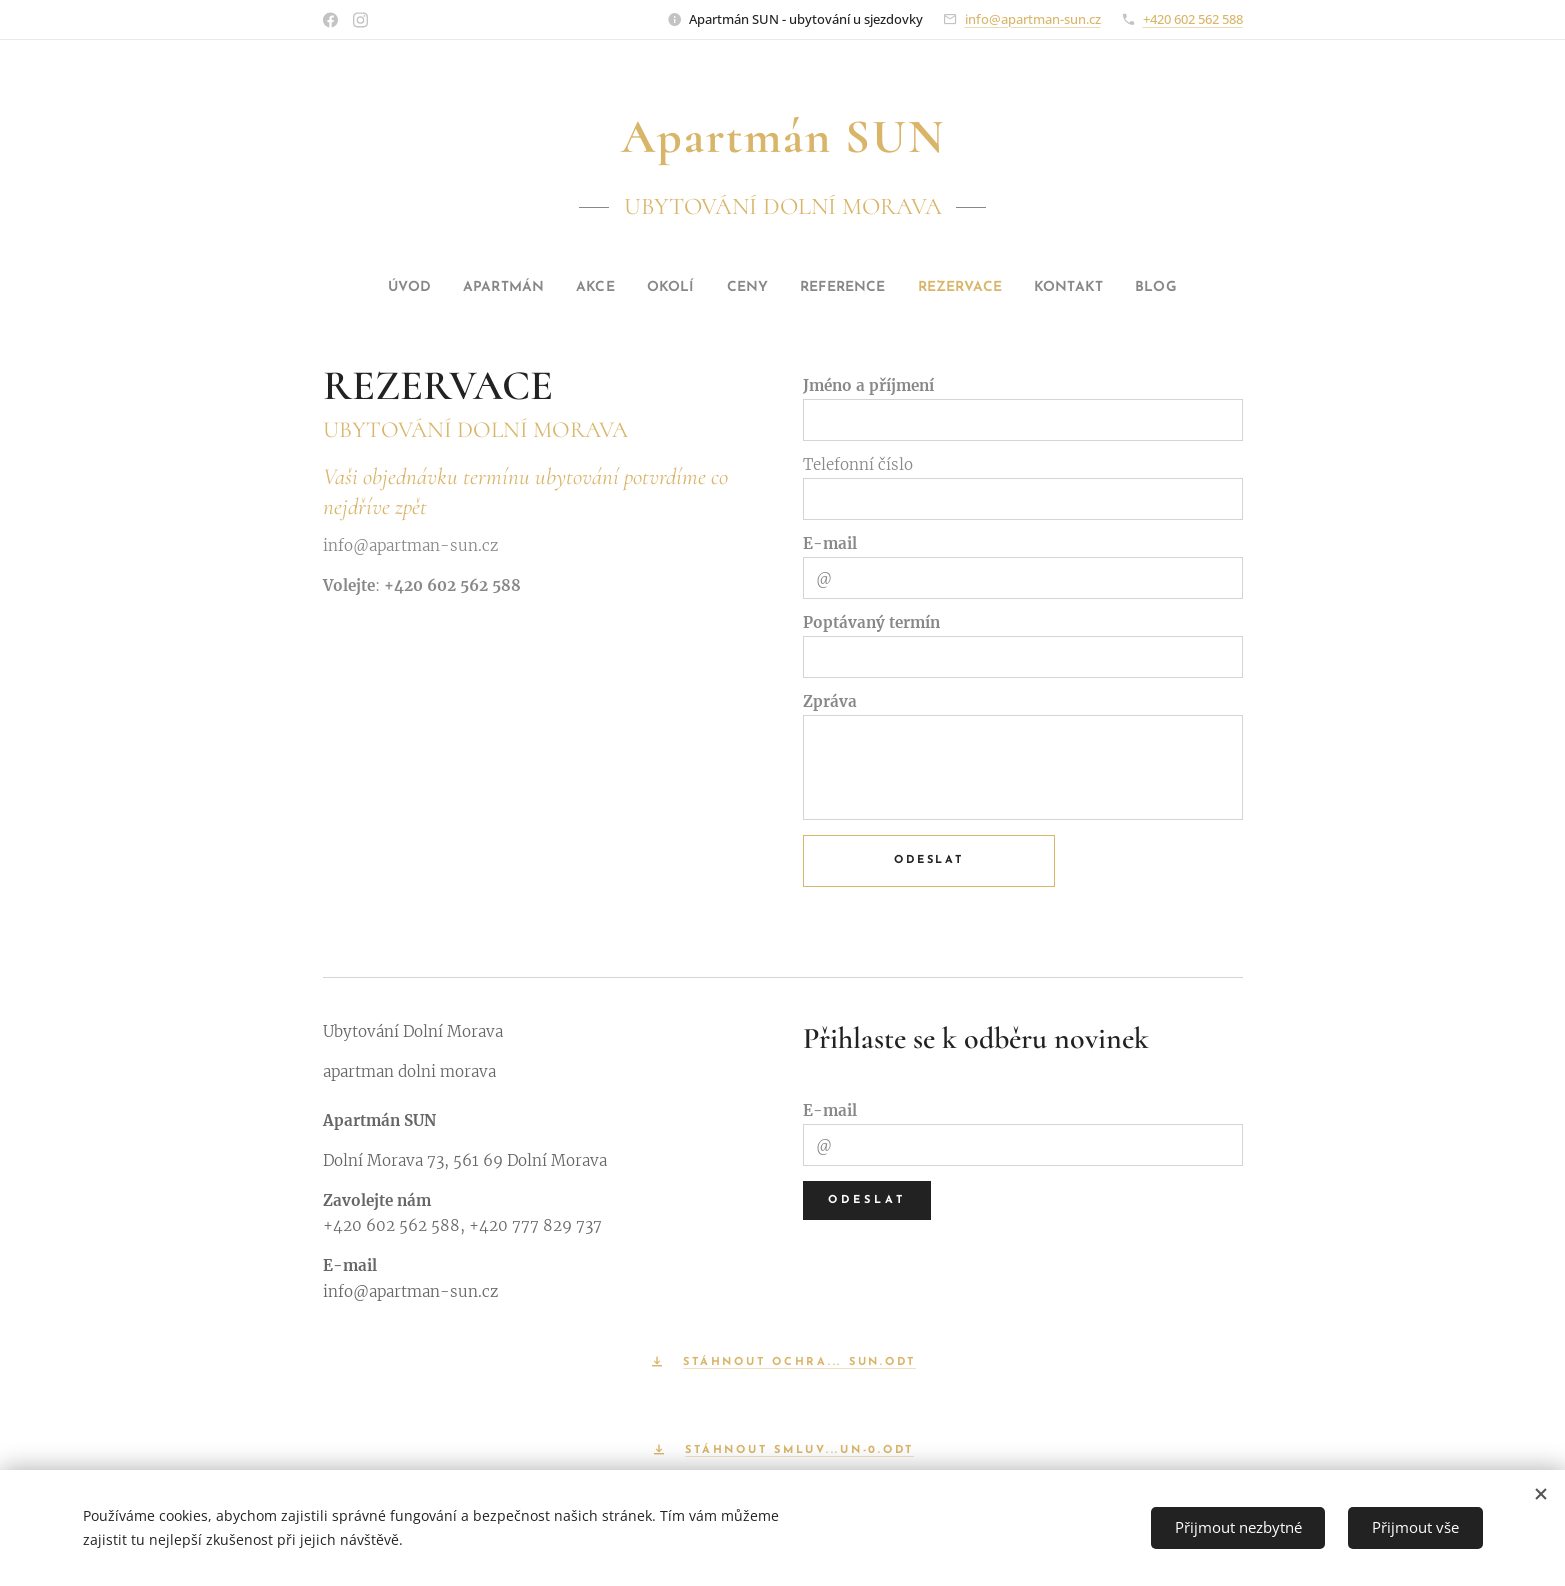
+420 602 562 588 (1193, 19)
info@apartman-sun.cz (1033, 19)
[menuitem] (362, 288)
